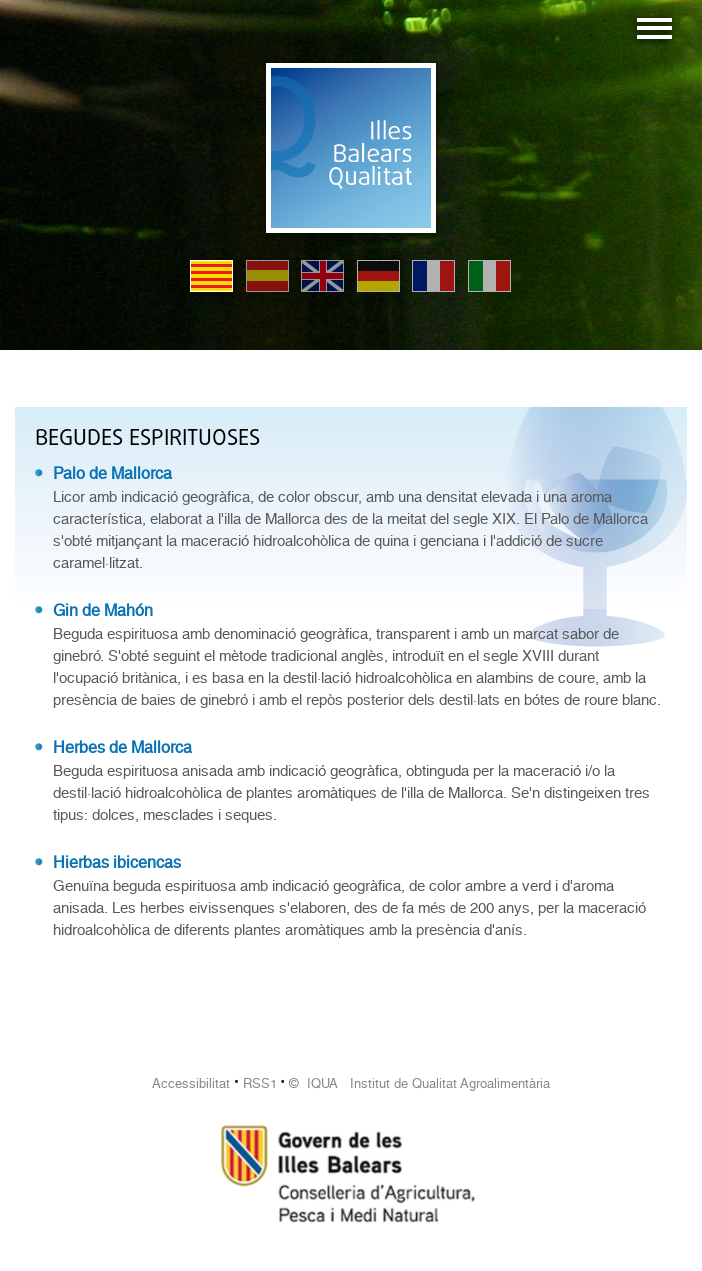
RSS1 (260, 1083)
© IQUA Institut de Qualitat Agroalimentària (419, 1083)
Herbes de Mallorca (122, 747)
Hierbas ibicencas (117, 862)
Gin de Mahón (103, 610)
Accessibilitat (191, 1083)
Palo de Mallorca (112, 473)
